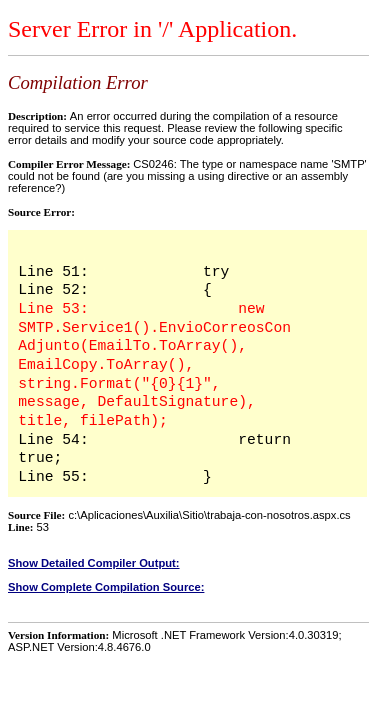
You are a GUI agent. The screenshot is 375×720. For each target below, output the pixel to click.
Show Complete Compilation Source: (106, 587)
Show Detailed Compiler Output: (94, 563)
